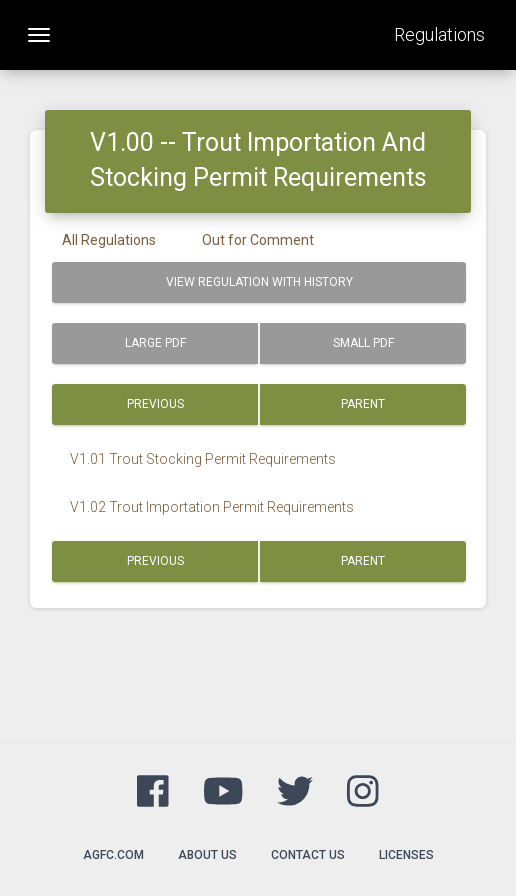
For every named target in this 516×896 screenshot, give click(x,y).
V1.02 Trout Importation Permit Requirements (212, 507)
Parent (363, 404)
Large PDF (155, 343)
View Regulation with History (259, 282)
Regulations (439, 34)
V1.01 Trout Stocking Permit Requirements (203, 459)
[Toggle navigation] (39, 35)
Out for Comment (258, 240)
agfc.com (113, 855)
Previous (155, 404)
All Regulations (109, 240)
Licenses (406, 855)
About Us (207, 855)
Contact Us (308, 855)
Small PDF (363, 343)
